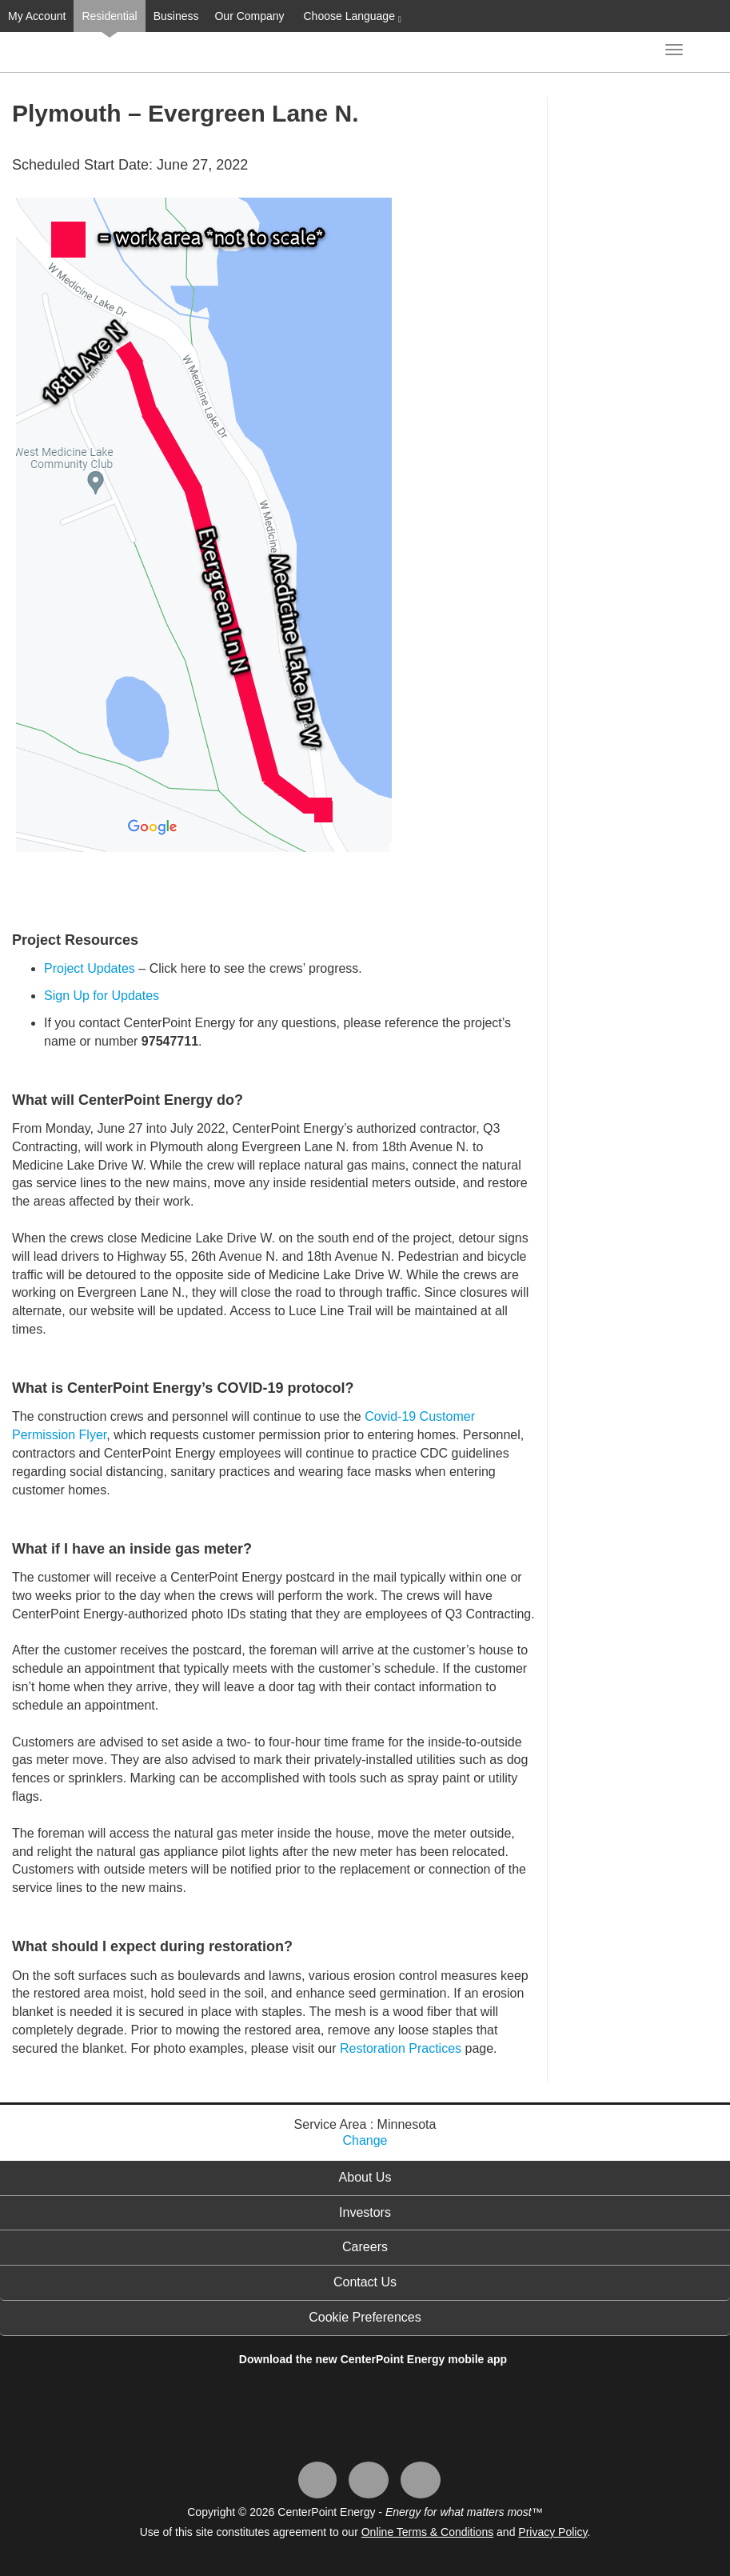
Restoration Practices (400, 2048)
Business (176, 16)
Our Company (249, 16)
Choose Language (351, 17)
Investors (365, 2212)
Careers (365, 2247)
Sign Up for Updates (101, 995)
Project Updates (89, 968)
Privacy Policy (552, 2532)
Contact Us (365, 2282)
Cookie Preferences (365, 2317)
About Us (365, 2177)
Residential (109, 16)
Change (364, 2140)
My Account (37, 16)
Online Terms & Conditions (427, 2532)
